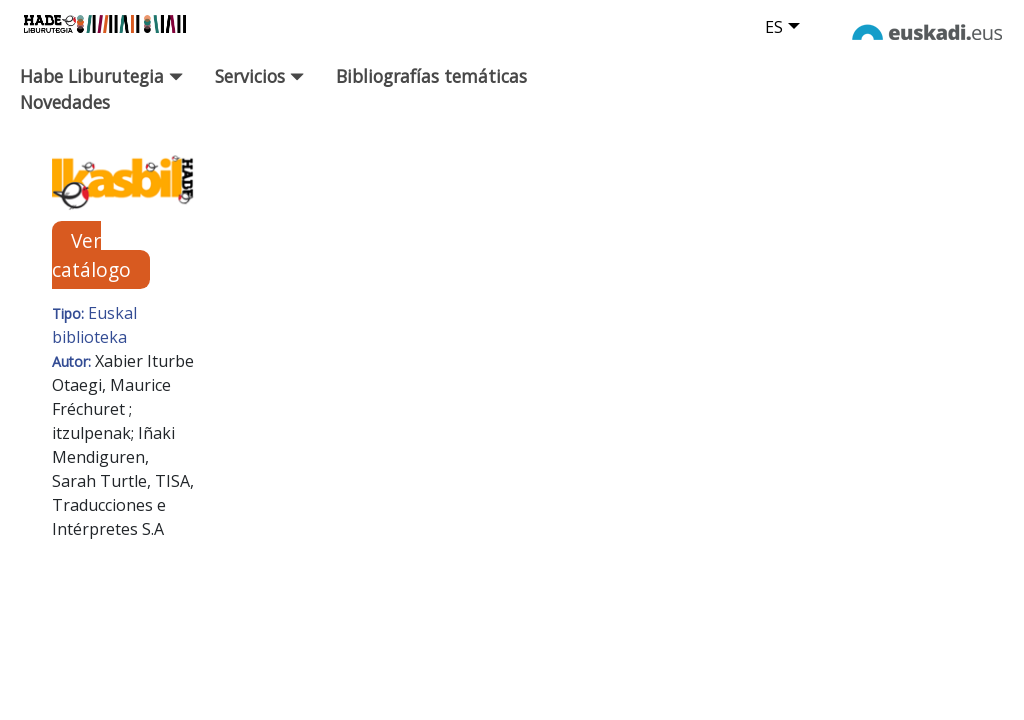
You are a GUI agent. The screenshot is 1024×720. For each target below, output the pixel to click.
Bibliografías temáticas (431, 76)
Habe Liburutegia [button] (101, 76)
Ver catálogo (91, 255)
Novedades (65, 102)
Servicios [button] (259, 76)
